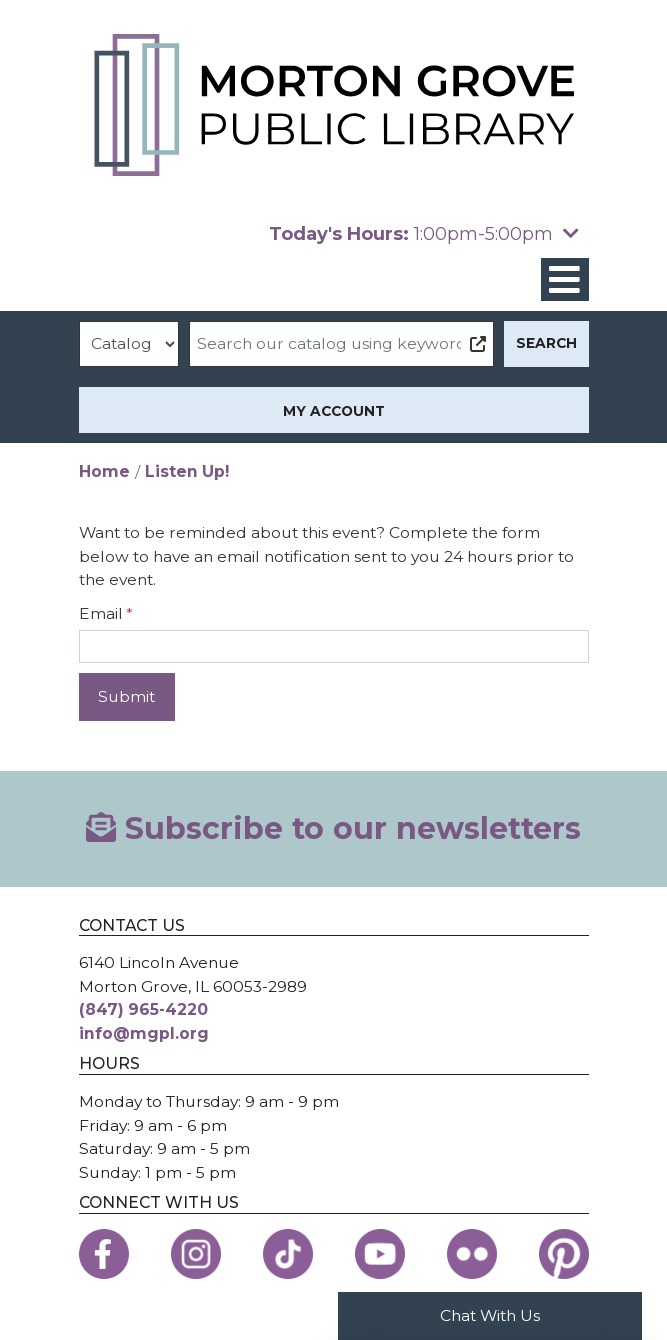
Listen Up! (187, 471)
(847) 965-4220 (143, 1009)
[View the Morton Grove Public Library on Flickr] (472, 1254)
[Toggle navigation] (565, 279)
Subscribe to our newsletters (333, 828)
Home (104, 471)
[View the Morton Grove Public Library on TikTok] (288, 1254)
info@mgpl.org (144, 1033)
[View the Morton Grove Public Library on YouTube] (380, 1254)
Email (101, 613)
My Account (334, 411)
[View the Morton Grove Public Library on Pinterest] (564, 1254)
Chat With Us (490, 1315)
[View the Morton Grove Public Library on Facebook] (104, 1254)
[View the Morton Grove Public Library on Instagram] (196, 1254)
